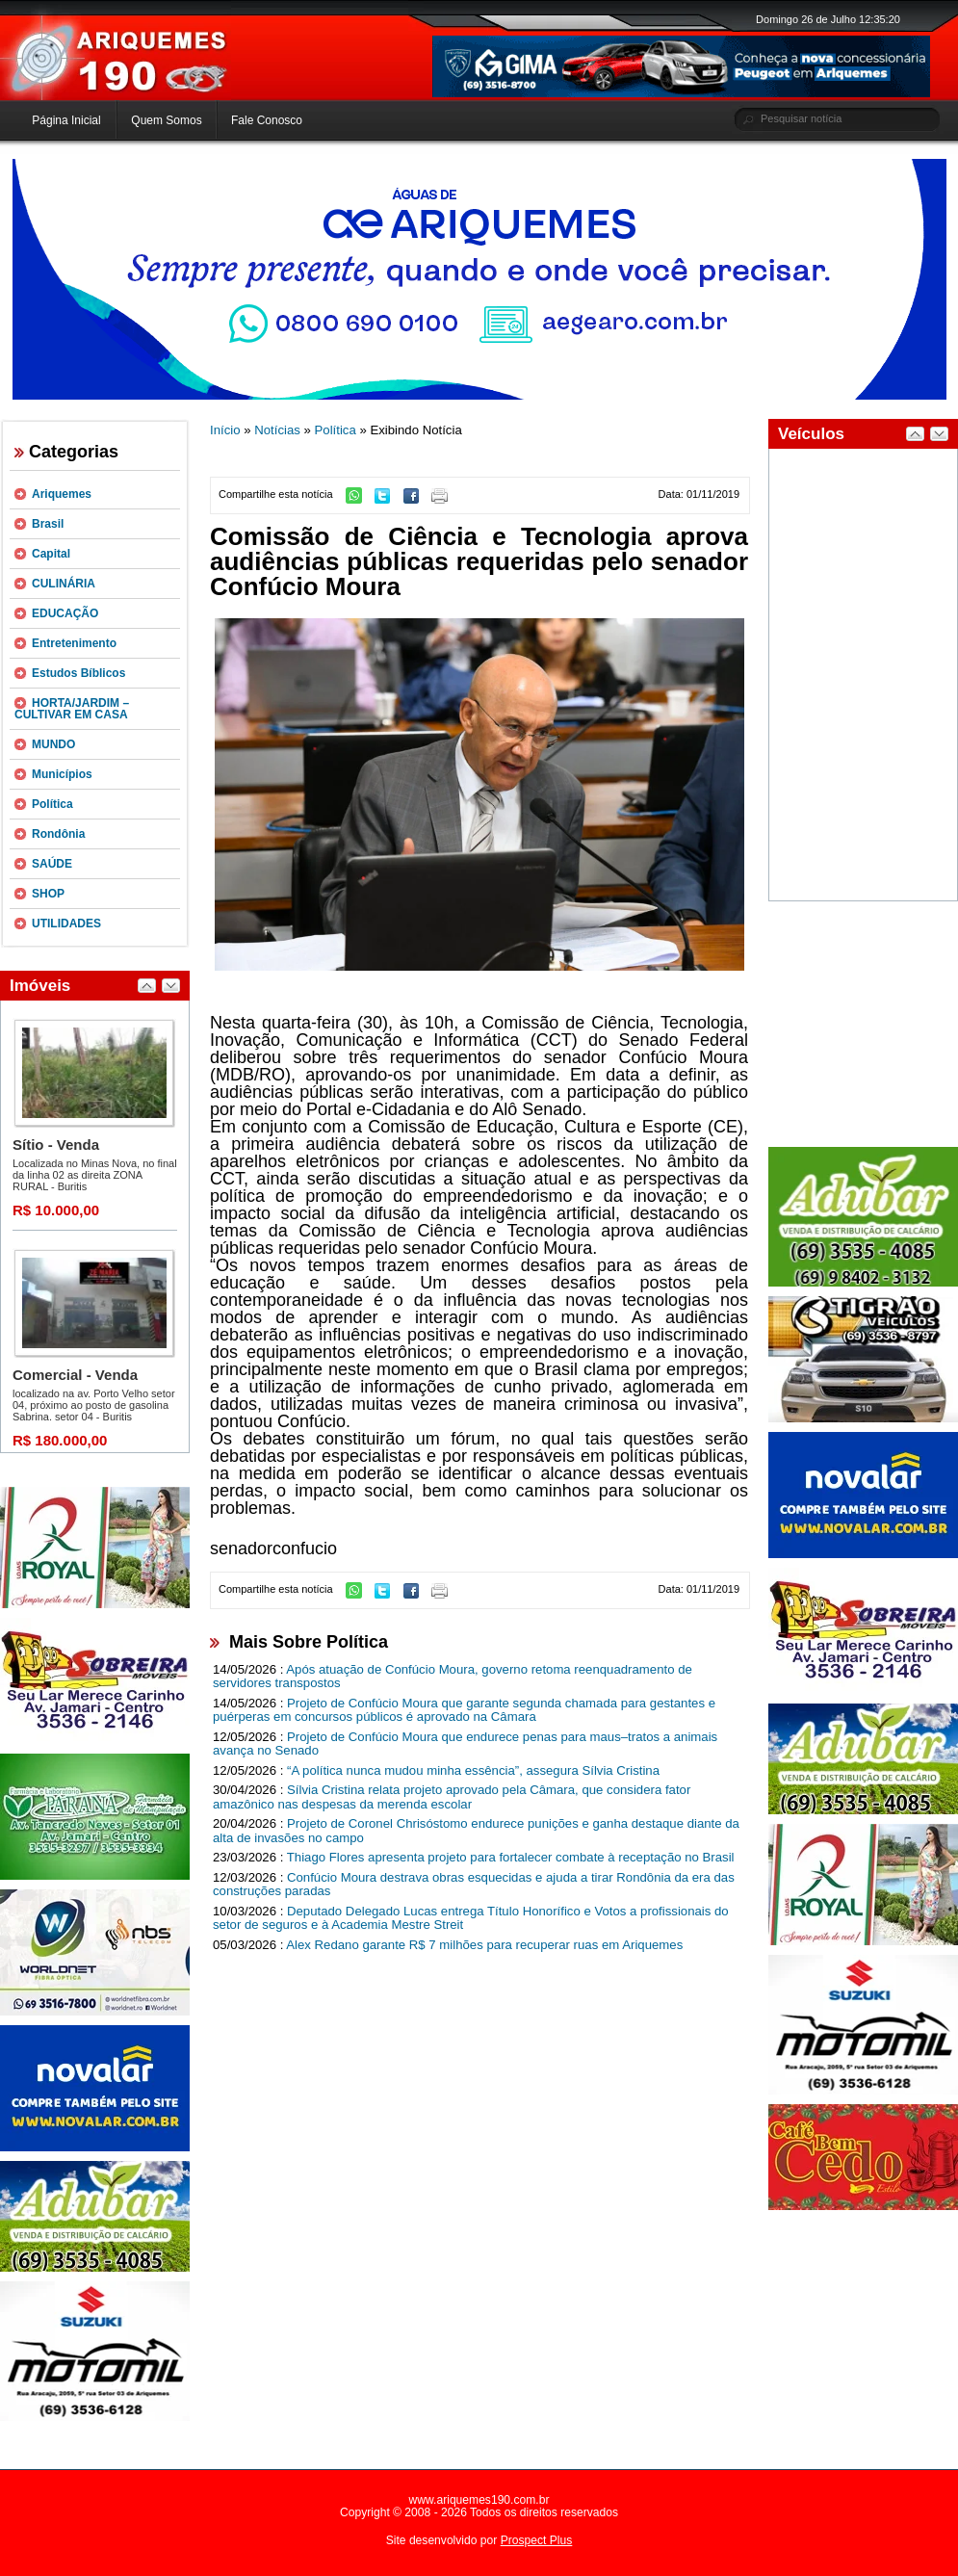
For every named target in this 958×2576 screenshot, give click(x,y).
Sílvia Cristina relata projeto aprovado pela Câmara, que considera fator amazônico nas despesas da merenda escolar (451, 1796)
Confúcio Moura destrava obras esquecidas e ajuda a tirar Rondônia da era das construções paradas (474, 1884)
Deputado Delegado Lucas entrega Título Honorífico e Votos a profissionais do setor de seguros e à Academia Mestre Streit (471, 1918)
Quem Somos (166, 120)
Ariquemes (61, 494)
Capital (51, 553)
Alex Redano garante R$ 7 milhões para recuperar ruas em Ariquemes (484, 1945)
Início (225, 430)
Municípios (62, 774)
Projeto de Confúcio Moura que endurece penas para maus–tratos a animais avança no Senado (465, 1744)
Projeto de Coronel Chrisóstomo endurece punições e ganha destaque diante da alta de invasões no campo (476, 1830)
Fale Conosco (266, 120)
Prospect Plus (537, 2540)
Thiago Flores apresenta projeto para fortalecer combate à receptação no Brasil (511, 1857)
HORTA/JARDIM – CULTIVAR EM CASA (71, 708)
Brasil (48, 524)
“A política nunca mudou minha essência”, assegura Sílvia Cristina (473, 1770)
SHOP (48, 893)
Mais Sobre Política (308, 1642)
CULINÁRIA (63, 583)
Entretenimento (74, 643)
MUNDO (53, 744)
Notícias (277, 430)
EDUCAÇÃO (65, 613)
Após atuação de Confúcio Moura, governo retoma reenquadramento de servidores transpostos (452, 1676)
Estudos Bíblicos (78, 673)
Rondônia (58, 834)
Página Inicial (66, 120)
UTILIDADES (66, 923)
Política (52, 804)
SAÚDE (52, 864)
